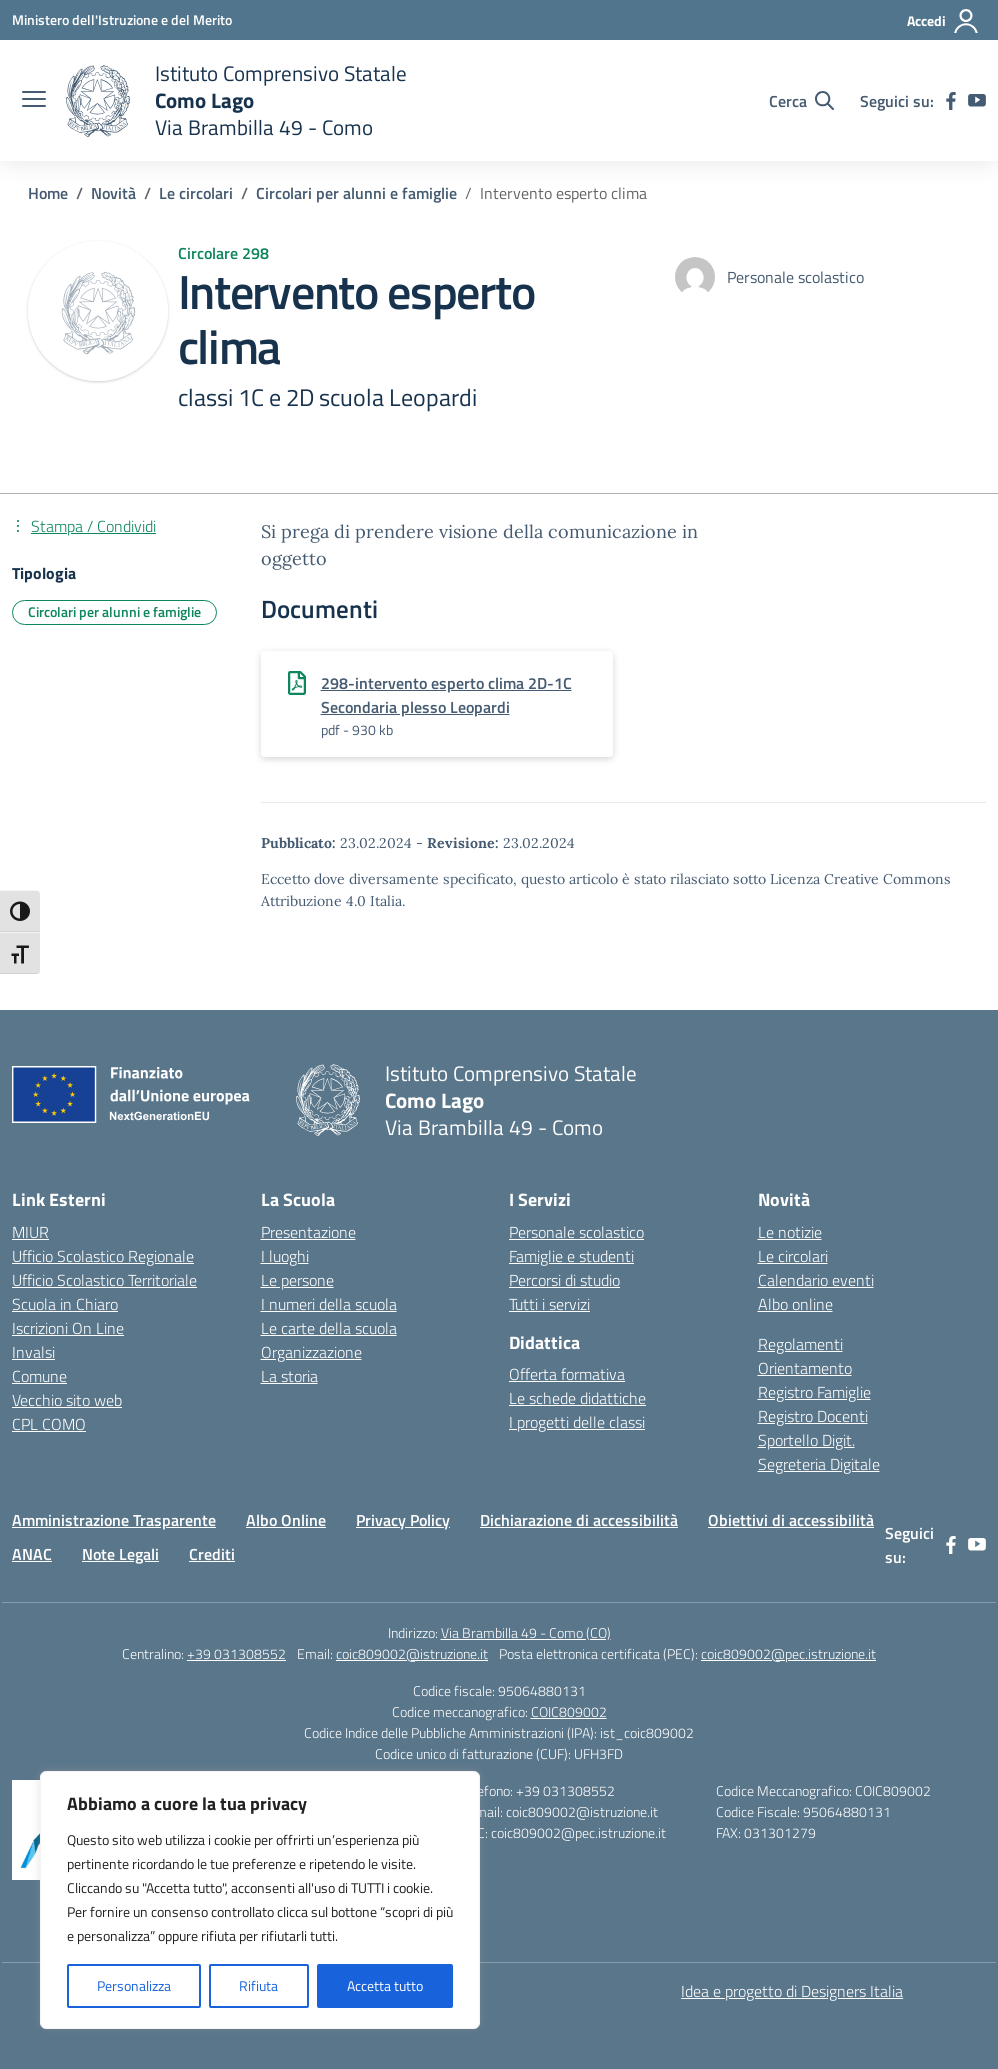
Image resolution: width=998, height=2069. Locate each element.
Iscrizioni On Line (68, 1328)
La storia (289, 1376)
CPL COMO (49, 1424)
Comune (39, 1376)
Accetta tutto (385, 1985)
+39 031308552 (236, 1653)
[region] (260, 1900)
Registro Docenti (813, 1416)
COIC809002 (569, 1711)
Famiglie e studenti (571, 1256)
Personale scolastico (576, 1232)
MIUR (30, 1232)
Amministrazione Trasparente (114, 1520)
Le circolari (793, 1256)
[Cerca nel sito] (801, 101)
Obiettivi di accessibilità (791, 1520)
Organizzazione (311, 1352)
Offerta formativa (567, 1374)
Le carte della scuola (329, 1328)
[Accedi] (943, 21)
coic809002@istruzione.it (412, 1653)
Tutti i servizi (549, 1304)
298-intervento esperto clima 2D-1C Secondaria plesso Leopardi (446, 695)
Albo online (795, 1304)
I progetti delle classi (577, 1422)
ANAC (32, 1554)
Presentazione (308, 1232)
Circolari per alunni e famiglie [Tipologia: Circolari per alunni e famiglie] (114, 611)
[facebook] (951, 101)
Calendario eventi (816, 1280)
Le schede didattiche (577, 1398)
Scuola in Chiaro (65, 1304)
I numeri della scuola (329, 1304)
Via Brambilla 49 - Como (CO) (526, 1632)
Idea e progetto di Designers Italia (792, 1991)
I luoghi (285, 1256)
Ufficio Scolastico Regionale (103, 1256)
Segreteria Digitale (819, 1464)
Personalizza (134, 1985)
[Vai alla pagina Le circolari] (196, 193)
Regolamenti (800, 1344)
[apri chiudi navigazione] (34, 101)
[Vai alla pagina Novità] (113, 193)
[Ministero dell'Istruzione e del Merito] (122, 19)
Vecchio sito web (67, 1400)
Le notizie (790, 1232)
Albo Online (286, 1520)
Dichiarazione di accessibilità (579, 1520)
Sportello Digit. (806, 1440)
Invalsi (33, 1352)
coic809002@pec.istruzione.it (788, 1653)
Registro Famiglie (814, 1392)
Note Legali (120, 1554)
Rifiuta (258, 1985)
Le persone (297, 1280)
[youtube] (977, 101)
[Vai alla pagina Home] (48, 193)
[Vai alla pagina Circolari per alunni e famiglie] (356, 193)
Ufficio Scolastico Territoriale (104, 1280)
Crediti (212, 1554)
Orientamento (805, 1368)
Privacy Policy (403, 1520)
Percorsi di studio (564, 1280)
